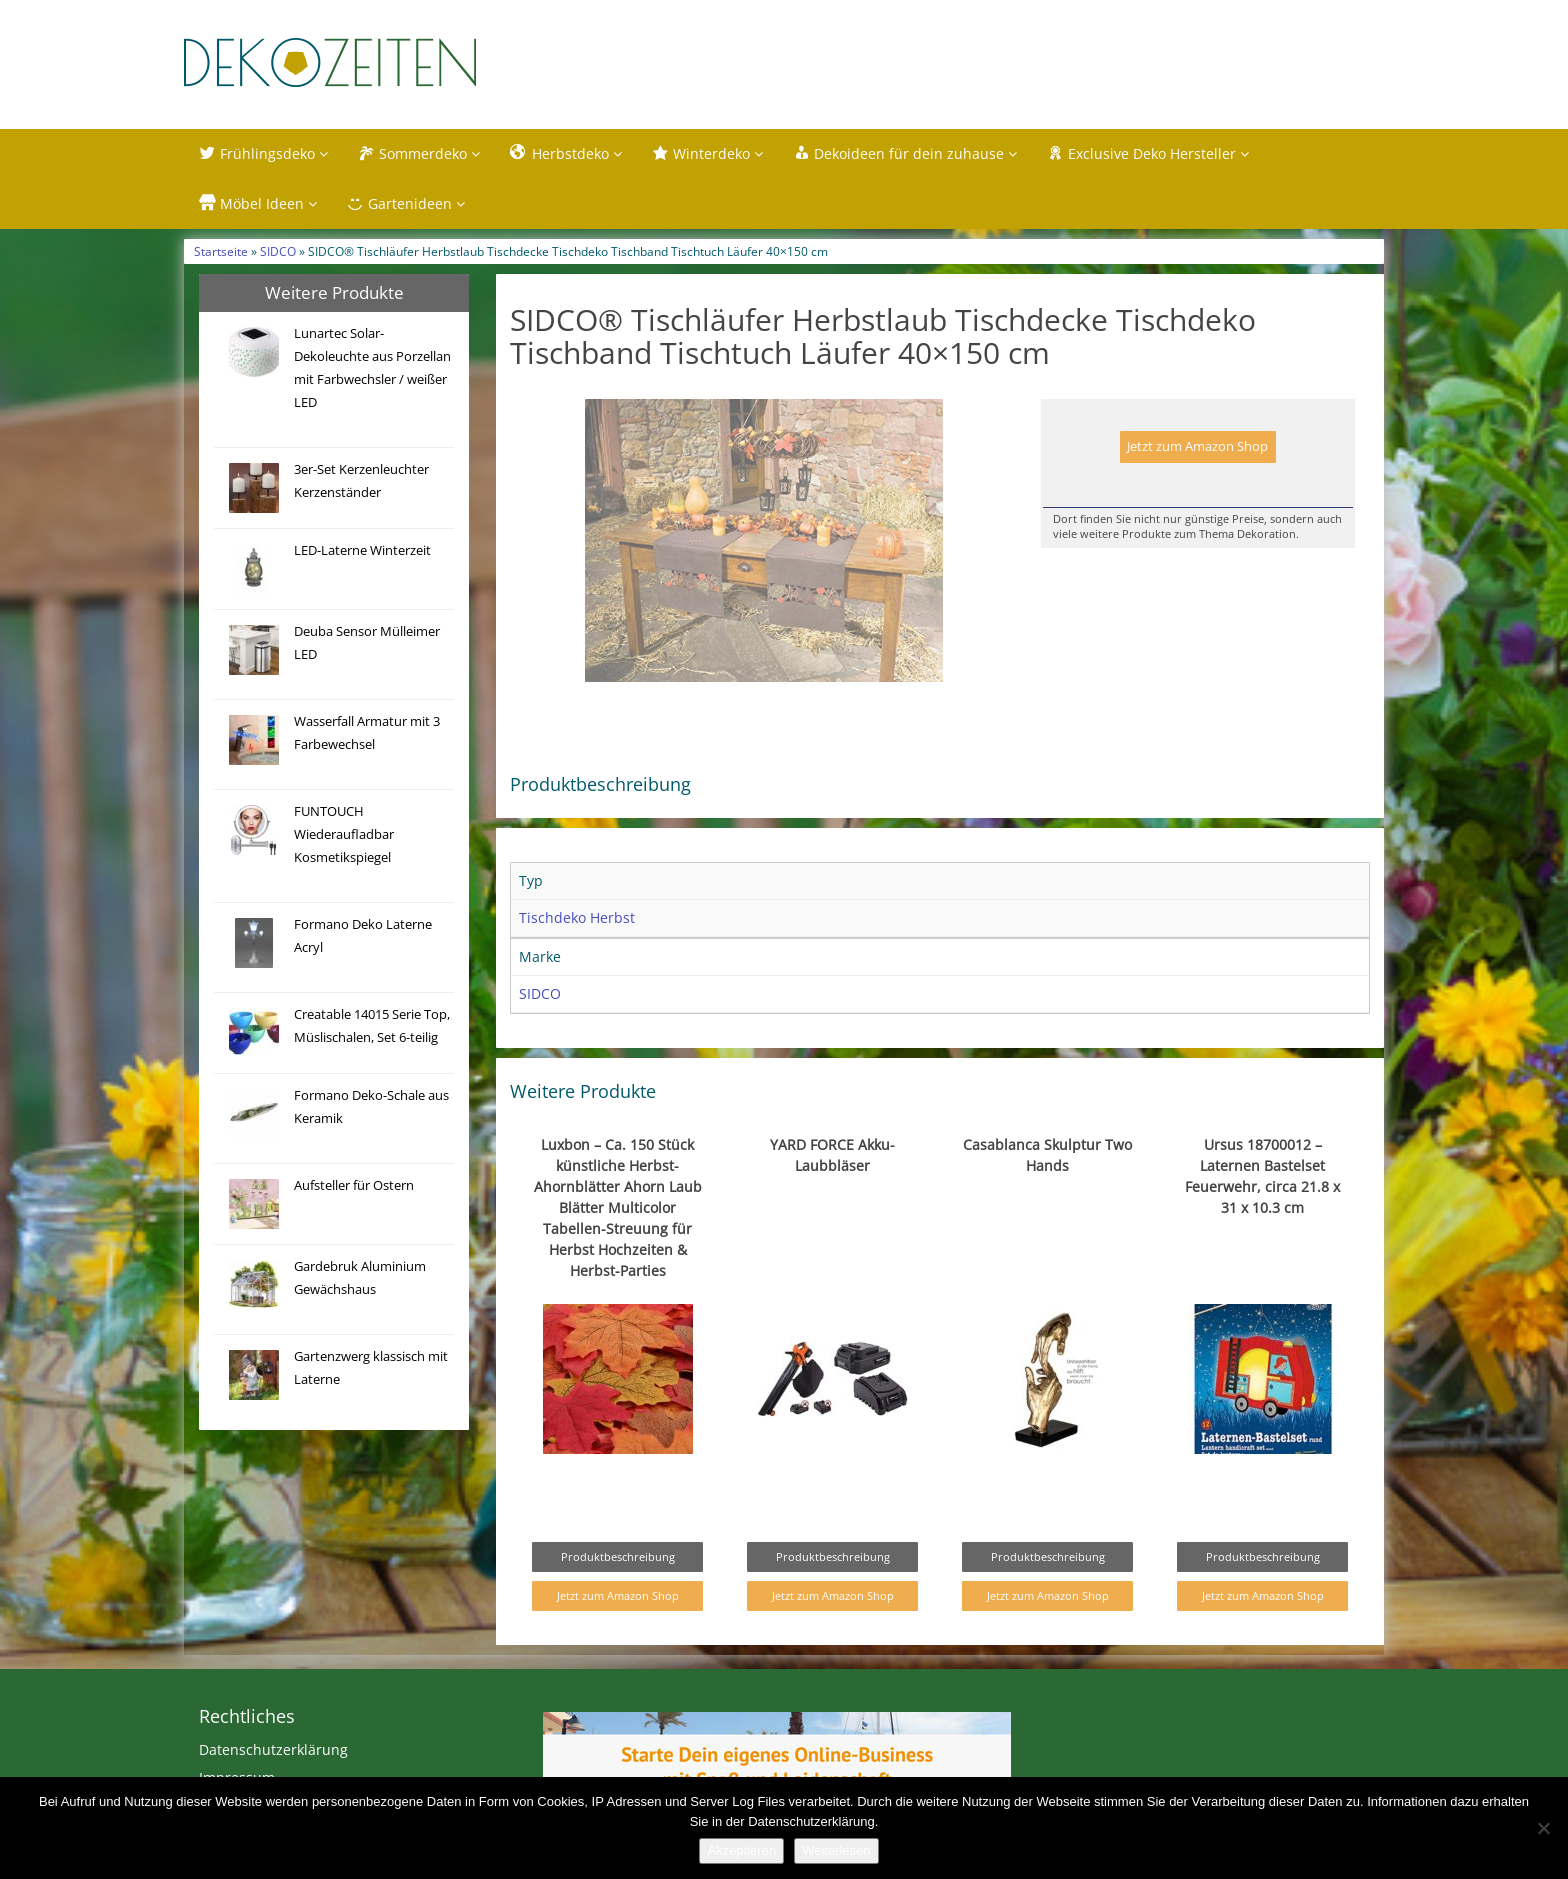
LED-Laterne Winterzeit (362, 550)
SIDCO (278, 251)
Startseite (221, 251)
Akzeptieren (741, 1850)
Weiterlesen (836, 1850)
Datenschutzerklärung (273, 1749)
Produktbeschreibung (618, 1556)
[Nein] (1543, 1828)
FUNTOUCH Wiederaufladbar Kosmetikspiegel (344, 834)
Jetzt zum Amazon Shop (1197, 446)
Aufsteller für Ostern (354, 1185)
